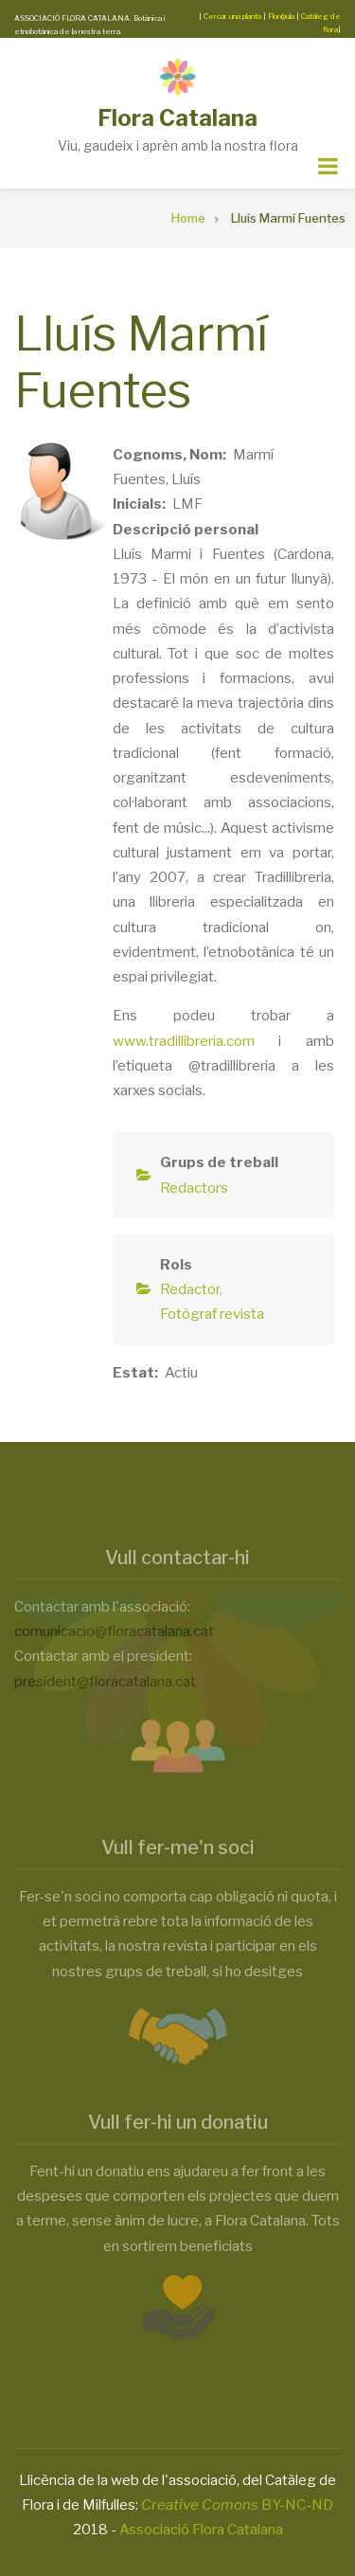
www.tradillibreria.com (184, 1041)
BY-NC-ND (237, 2504)
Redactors (194, 1188)
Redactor (190, 1289)
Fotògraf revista (212, 1314)
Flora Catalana (177, 118)
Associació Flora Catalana (201, 2529)
